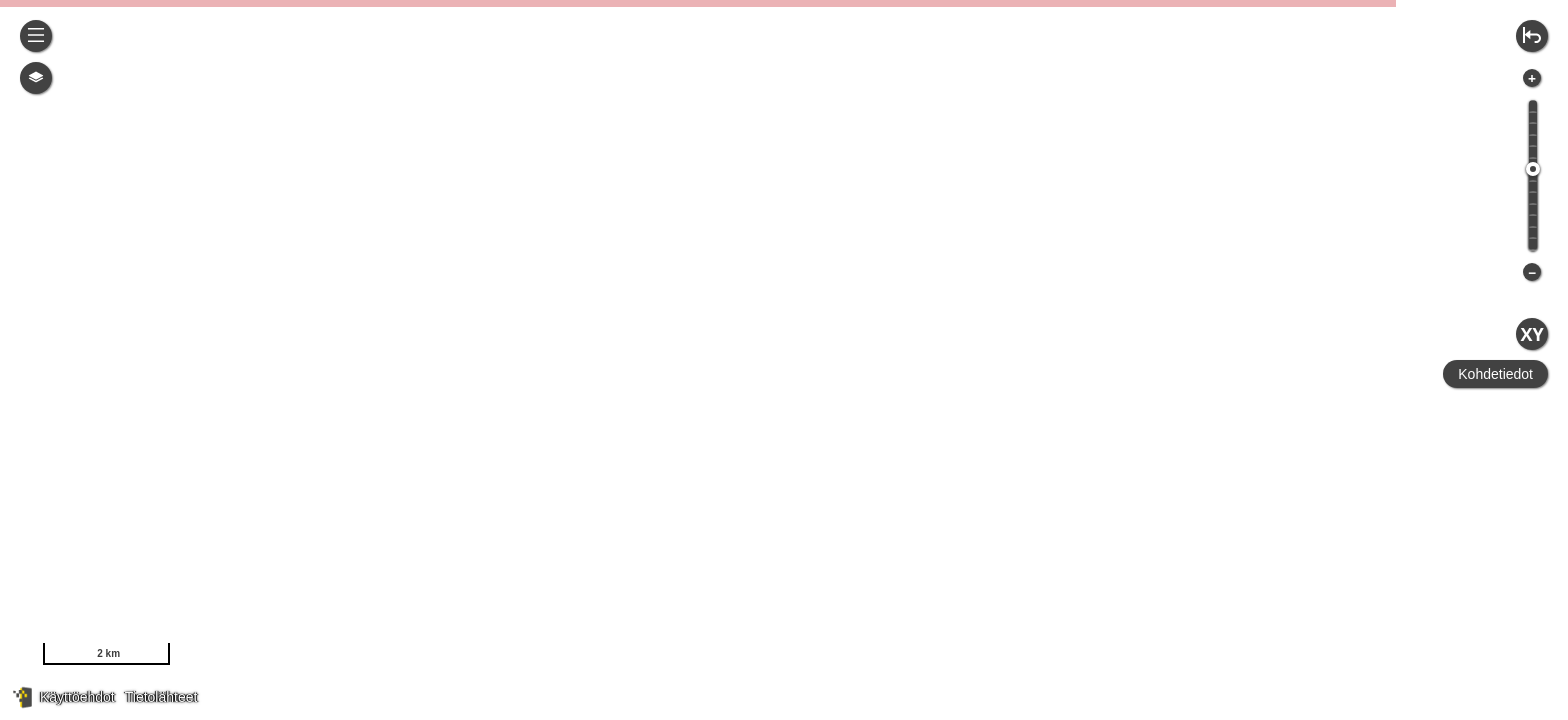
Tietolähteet (161, 697)
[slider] (1533, 169)
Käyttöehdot (77, 697)
